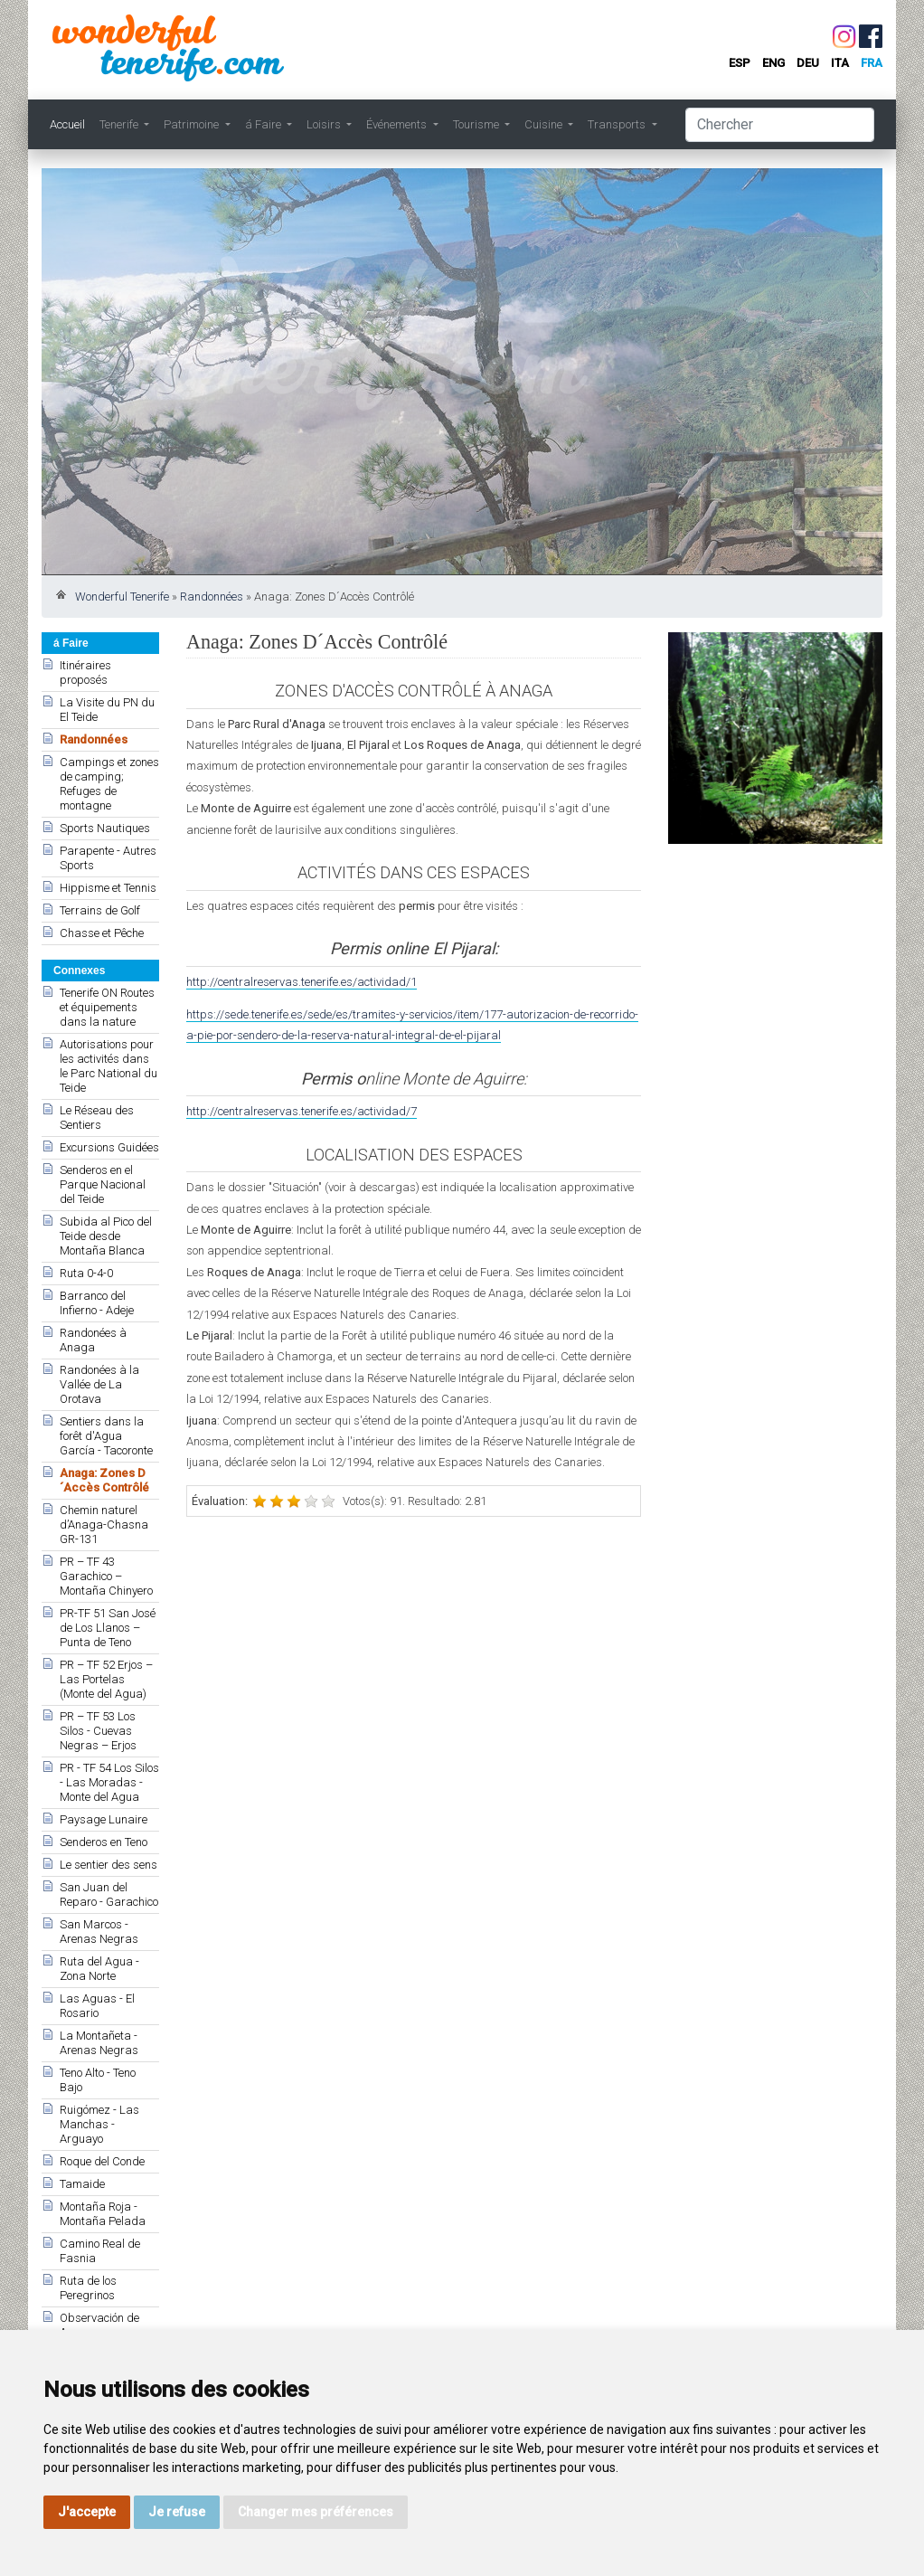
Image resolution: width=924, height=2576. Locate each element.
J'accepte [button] (87, 2512)
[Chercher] (779, 125)
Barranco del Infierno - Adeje (97, 1303)
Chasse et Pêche (102, 933)
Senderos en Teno (103, 1842)
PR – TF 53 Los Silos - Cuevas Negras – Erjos (98, 1730)
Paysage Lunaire (103, 1819)
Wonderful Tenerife (122, 596)
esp (739, 63)
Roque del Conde (102, 2161)
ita (840, 63)
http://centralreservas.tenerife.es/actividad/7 (301, 1111)
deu (808, 63)
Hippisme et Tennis (108, 888)
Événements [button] (397, 124)
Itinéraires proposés (85, 672)
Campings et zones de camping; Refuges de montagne (109, 783)
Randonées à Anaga (93, 1340)
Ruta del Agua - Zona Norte (99, 1969)
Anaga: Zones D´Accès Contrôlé (104, 1480)
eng (773, 63)
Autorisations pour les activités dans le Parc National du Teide (108, 1065)
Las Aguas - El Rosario (97, 2006)
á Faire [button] (264, 124)
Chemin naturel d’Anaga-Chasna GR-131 (104, 1524)
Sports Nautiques (105, 828)
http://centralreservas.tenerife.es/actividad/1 (301, 982)
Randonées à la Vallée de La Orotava (99, 1384)
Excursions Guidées (109, 1147)
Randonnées (211, 596)
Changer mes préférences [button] (315, 2512)
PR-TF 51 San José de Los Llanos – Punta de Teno (108, 1627)
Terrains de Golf (100, 910)
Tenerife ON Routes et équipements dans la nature (107, 1007)
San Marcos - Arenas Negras (99, 1932)
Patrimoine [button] (193, 124)
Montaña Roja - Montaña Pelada (103, 2214)
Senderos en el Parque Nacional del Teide (103, 1184)
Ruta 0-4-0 (86, 1273)
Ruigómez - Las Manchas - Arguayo (99, 2124)
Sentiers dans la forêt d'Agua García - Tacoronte (106, 1436)
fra (871, 63)
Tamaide (82, 2184)
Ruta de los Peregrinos (88, 2288)
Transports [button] (618, 124)
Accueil (67, 124)
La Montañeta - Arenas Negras (99, 2043)
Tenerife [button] (120, 124)
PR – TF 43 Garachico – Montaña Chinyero (106, 1576)
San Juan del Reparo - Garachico (109, 1894)
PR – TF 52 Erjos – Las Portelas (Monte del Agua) (106, 1679)
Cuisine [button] (544, 124)
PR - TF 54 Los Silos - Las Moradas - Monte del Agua (109, 1782)
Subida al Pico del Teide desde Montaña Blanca (106, 1236)
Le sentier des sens (108, 1864)
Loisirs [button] (325, 124)
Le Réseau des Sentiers (97, 1117)
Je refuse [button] (176, 2512)
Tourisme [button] (477, 124)
